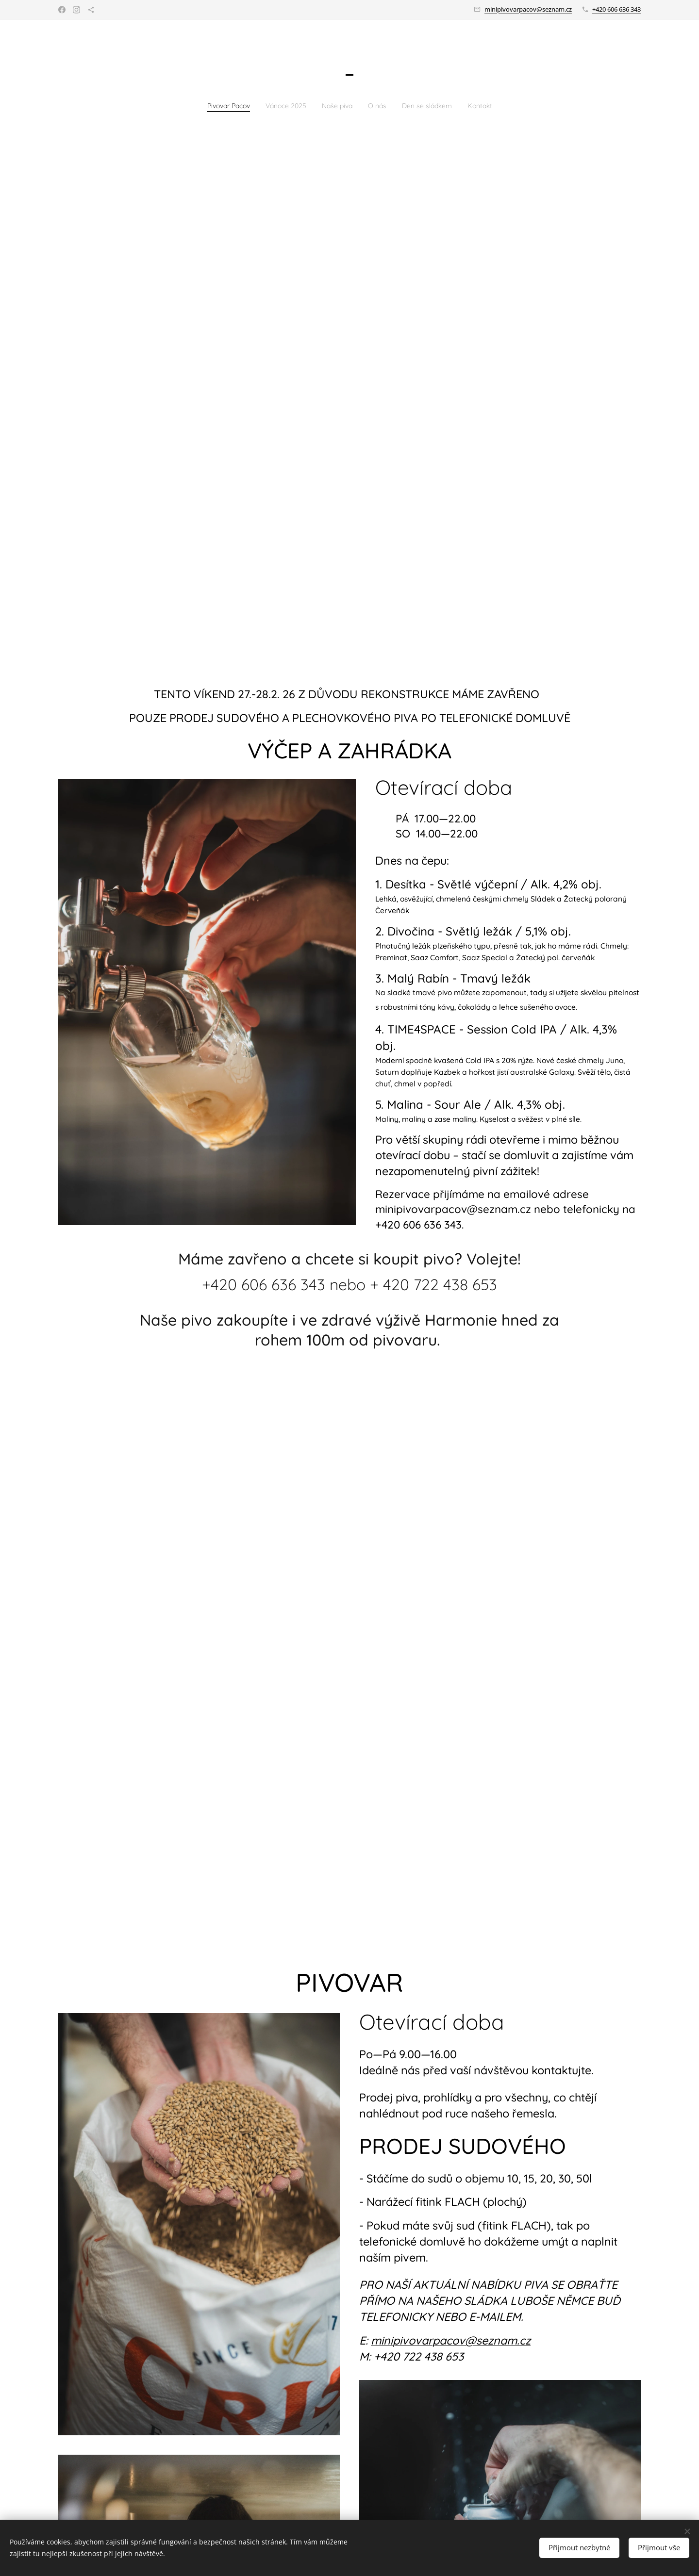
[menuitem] (214, 105)
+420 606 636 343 (616, 9)
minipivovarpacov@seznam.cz (528, 9)
